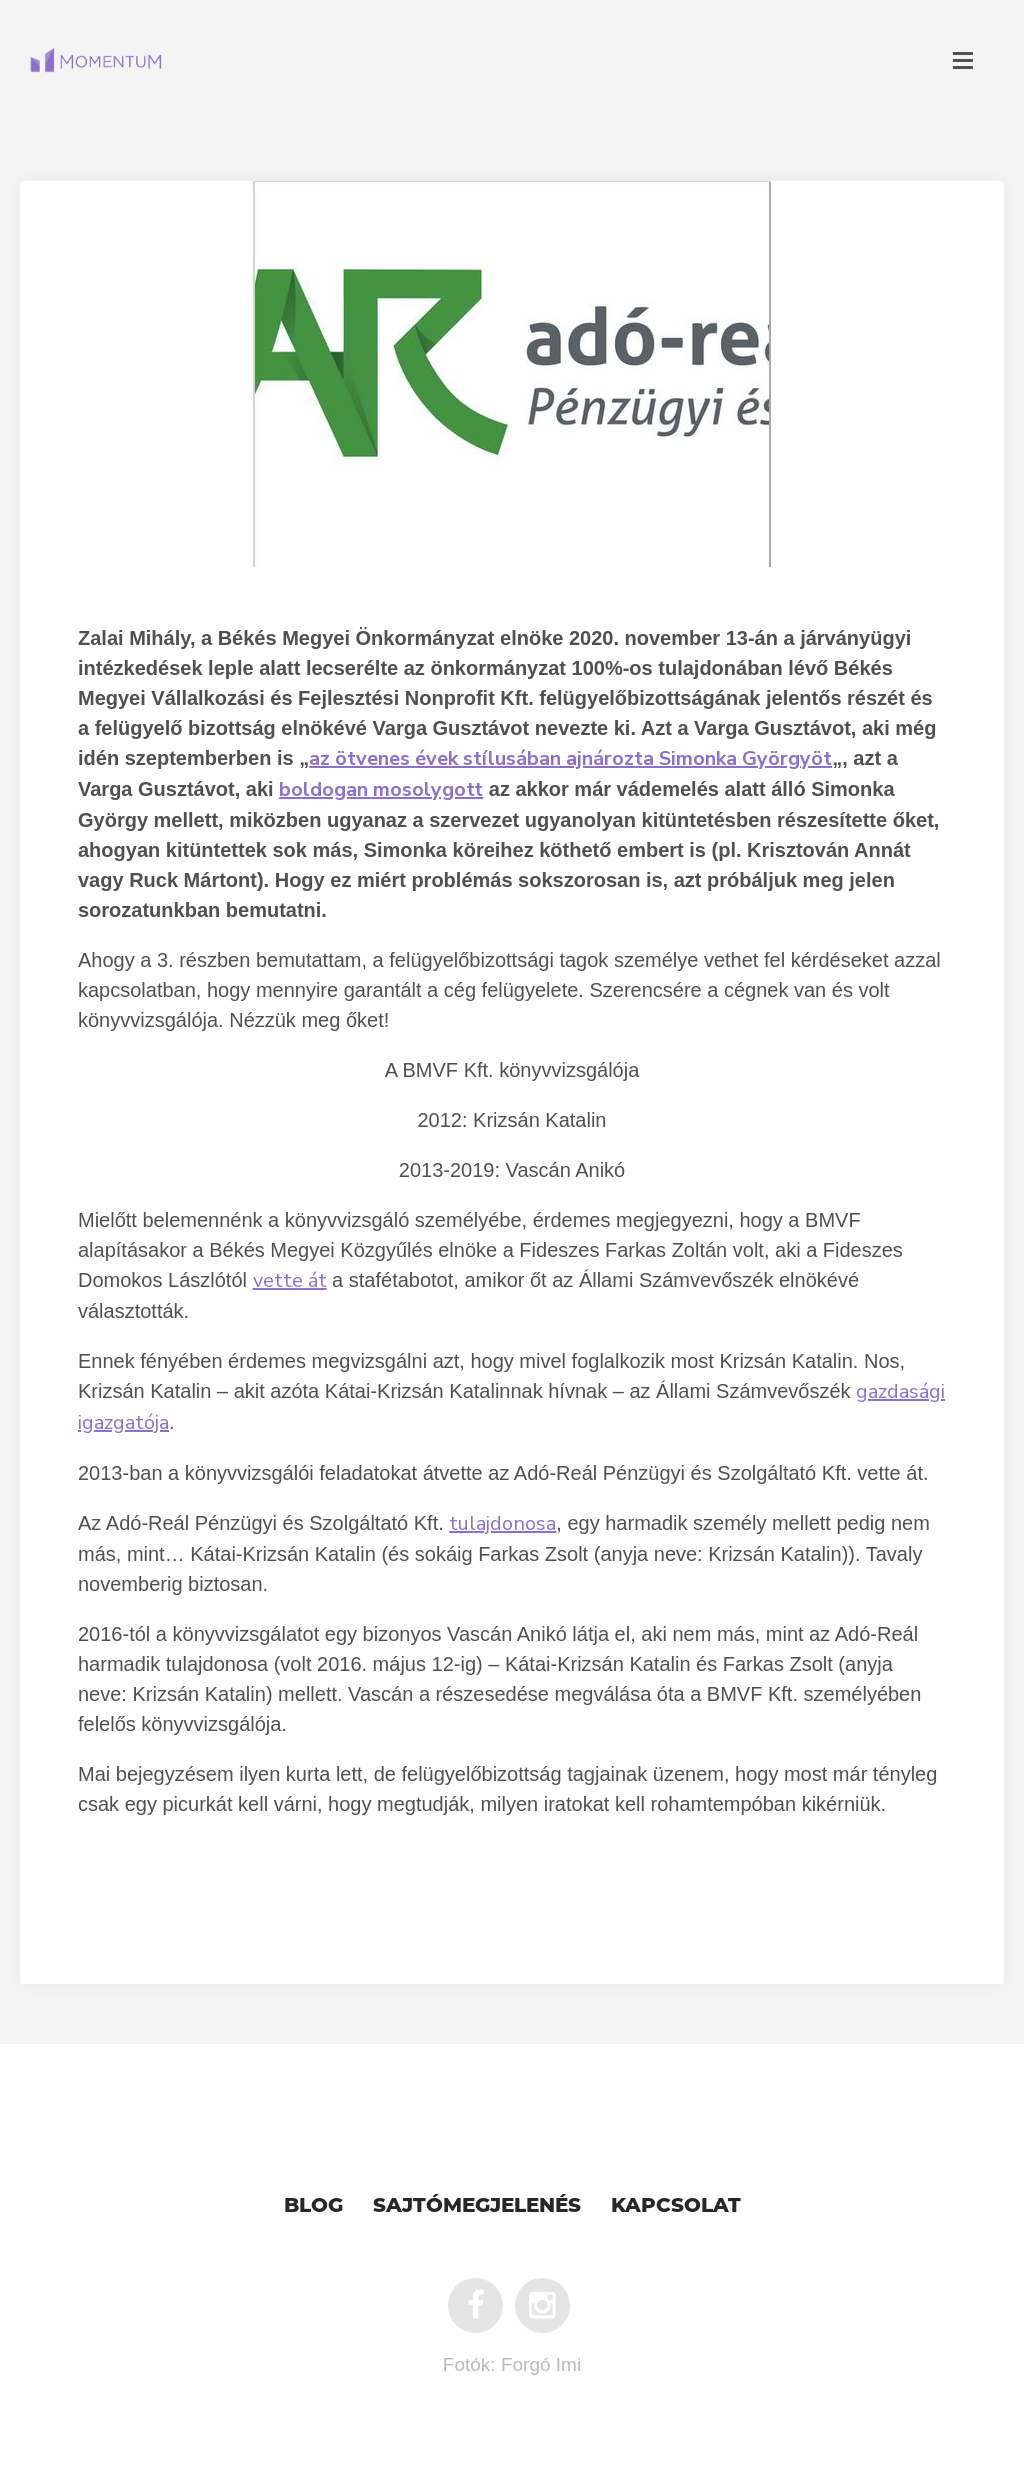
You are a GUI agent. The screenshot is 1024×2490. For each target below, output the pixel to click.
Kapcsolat (676, 2205)
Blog (313, 2205)
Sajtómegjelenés (477, 2205)
